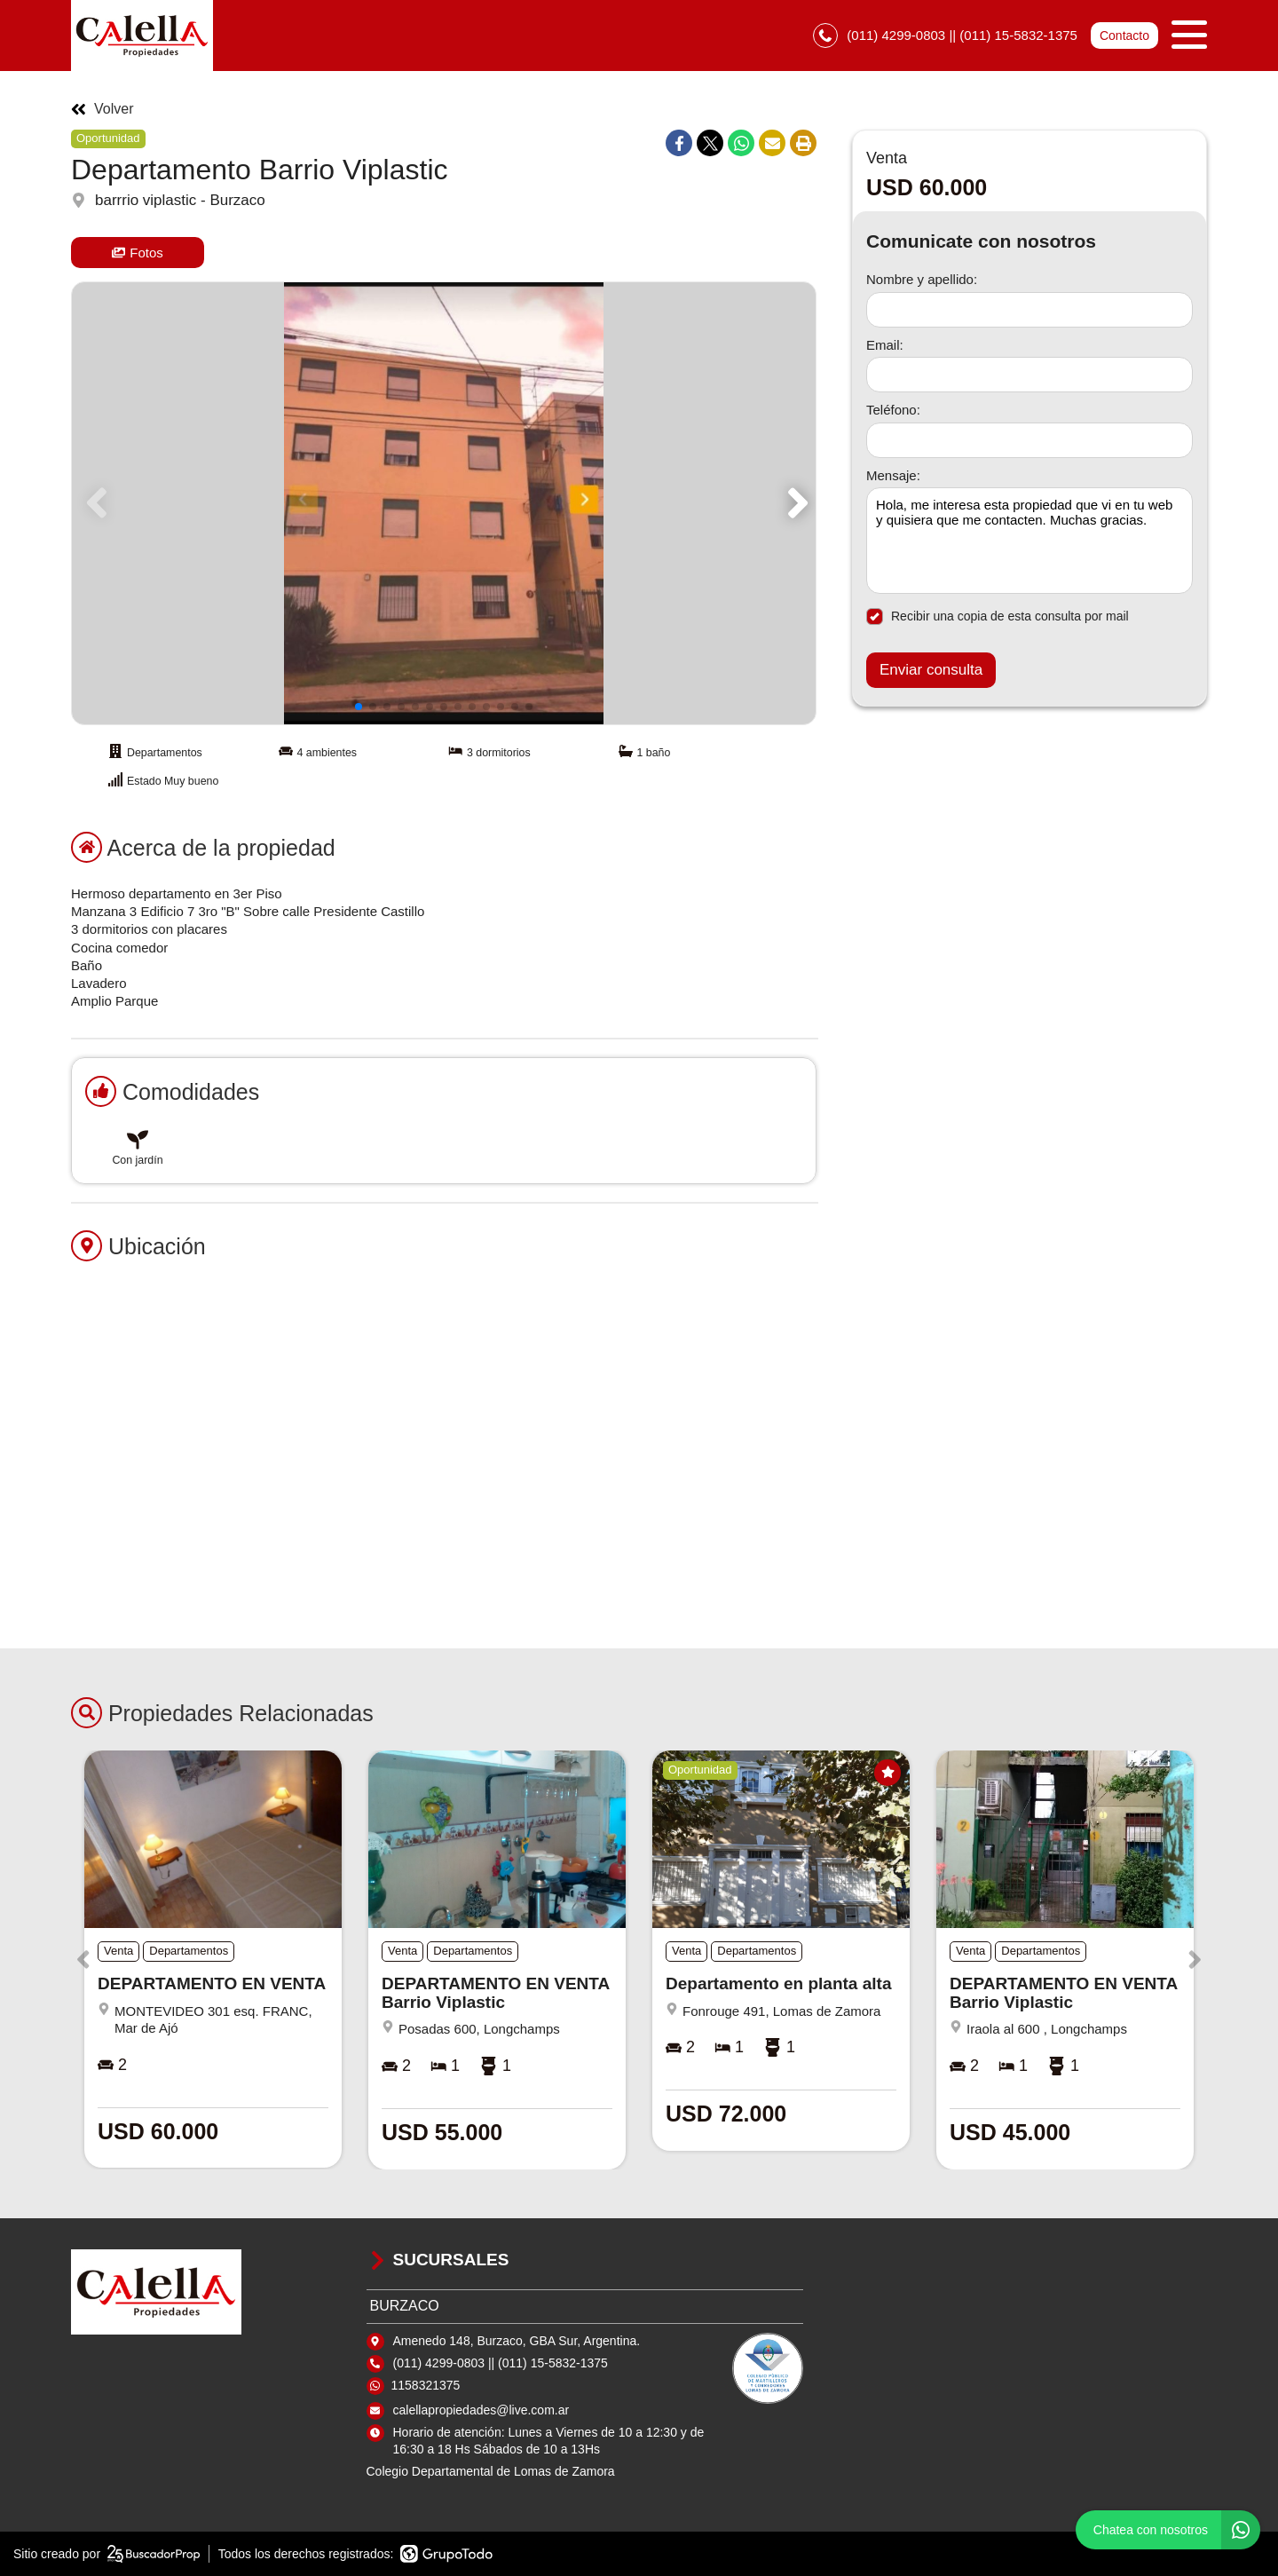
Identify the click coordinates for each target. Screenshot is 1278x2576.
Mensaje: (893, 475)
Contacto (1124, 35)
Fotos (137, 252)
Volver (102, 109)
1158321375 (426, 2385)
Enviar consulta (931, 669)
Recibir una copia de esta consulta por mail (997, 616)
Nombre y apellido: (921, 279)
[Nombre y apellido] (1029, 310)
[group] (444, 503)
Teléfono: (893, 409)
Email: (884, 344)
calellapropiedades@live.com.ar (481, 2410)
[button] (795, 503)
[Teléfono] (1029, 440)
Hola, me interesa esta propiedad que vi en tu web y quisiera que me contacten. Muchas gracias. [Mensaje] (1029, 540)
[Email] (1029, 374)
